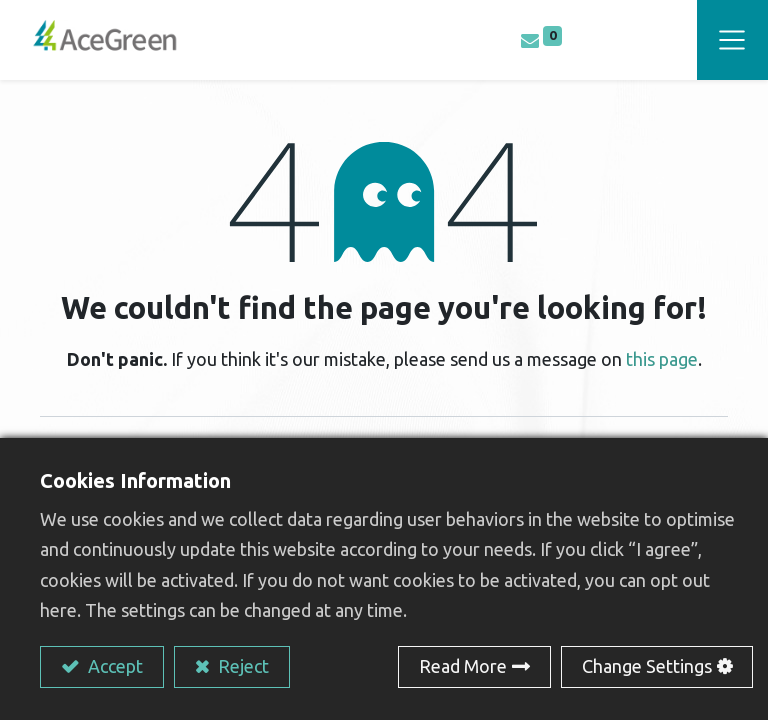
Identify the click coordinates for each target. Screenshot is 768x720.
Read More (463, 666)
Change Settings (647, 666)
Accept (113, 666)
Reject (241, 666)
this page (662, 359)
